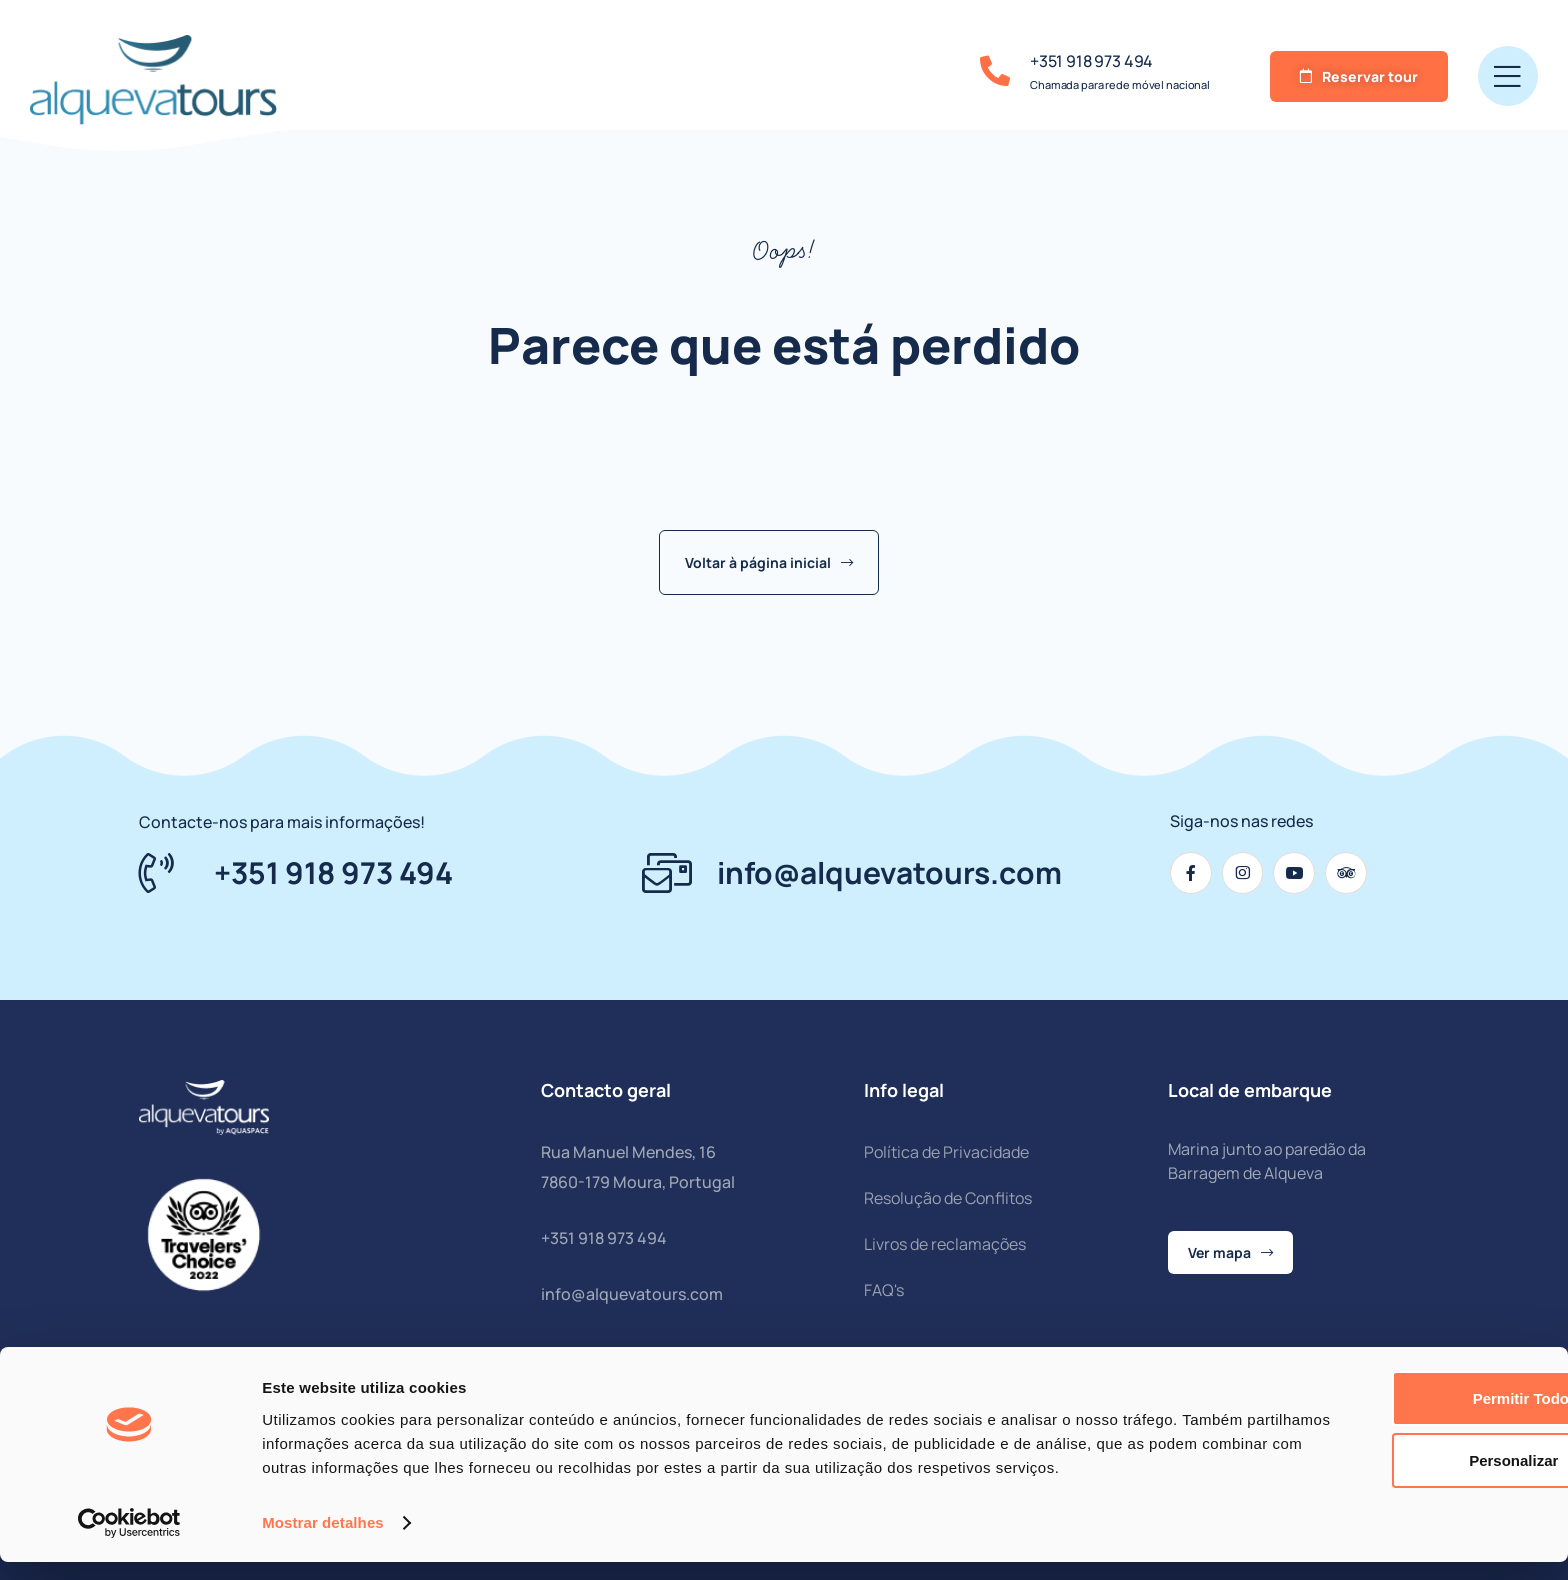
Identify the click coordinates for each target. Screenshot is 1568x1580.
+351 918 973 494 (1091, 61)
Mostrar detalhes (323, 1540)
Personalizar (1401, 1454)
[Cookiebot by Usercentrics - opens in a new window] (129, 1541)
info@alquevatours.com (632, 1294)
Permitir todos (1401, 1392)
